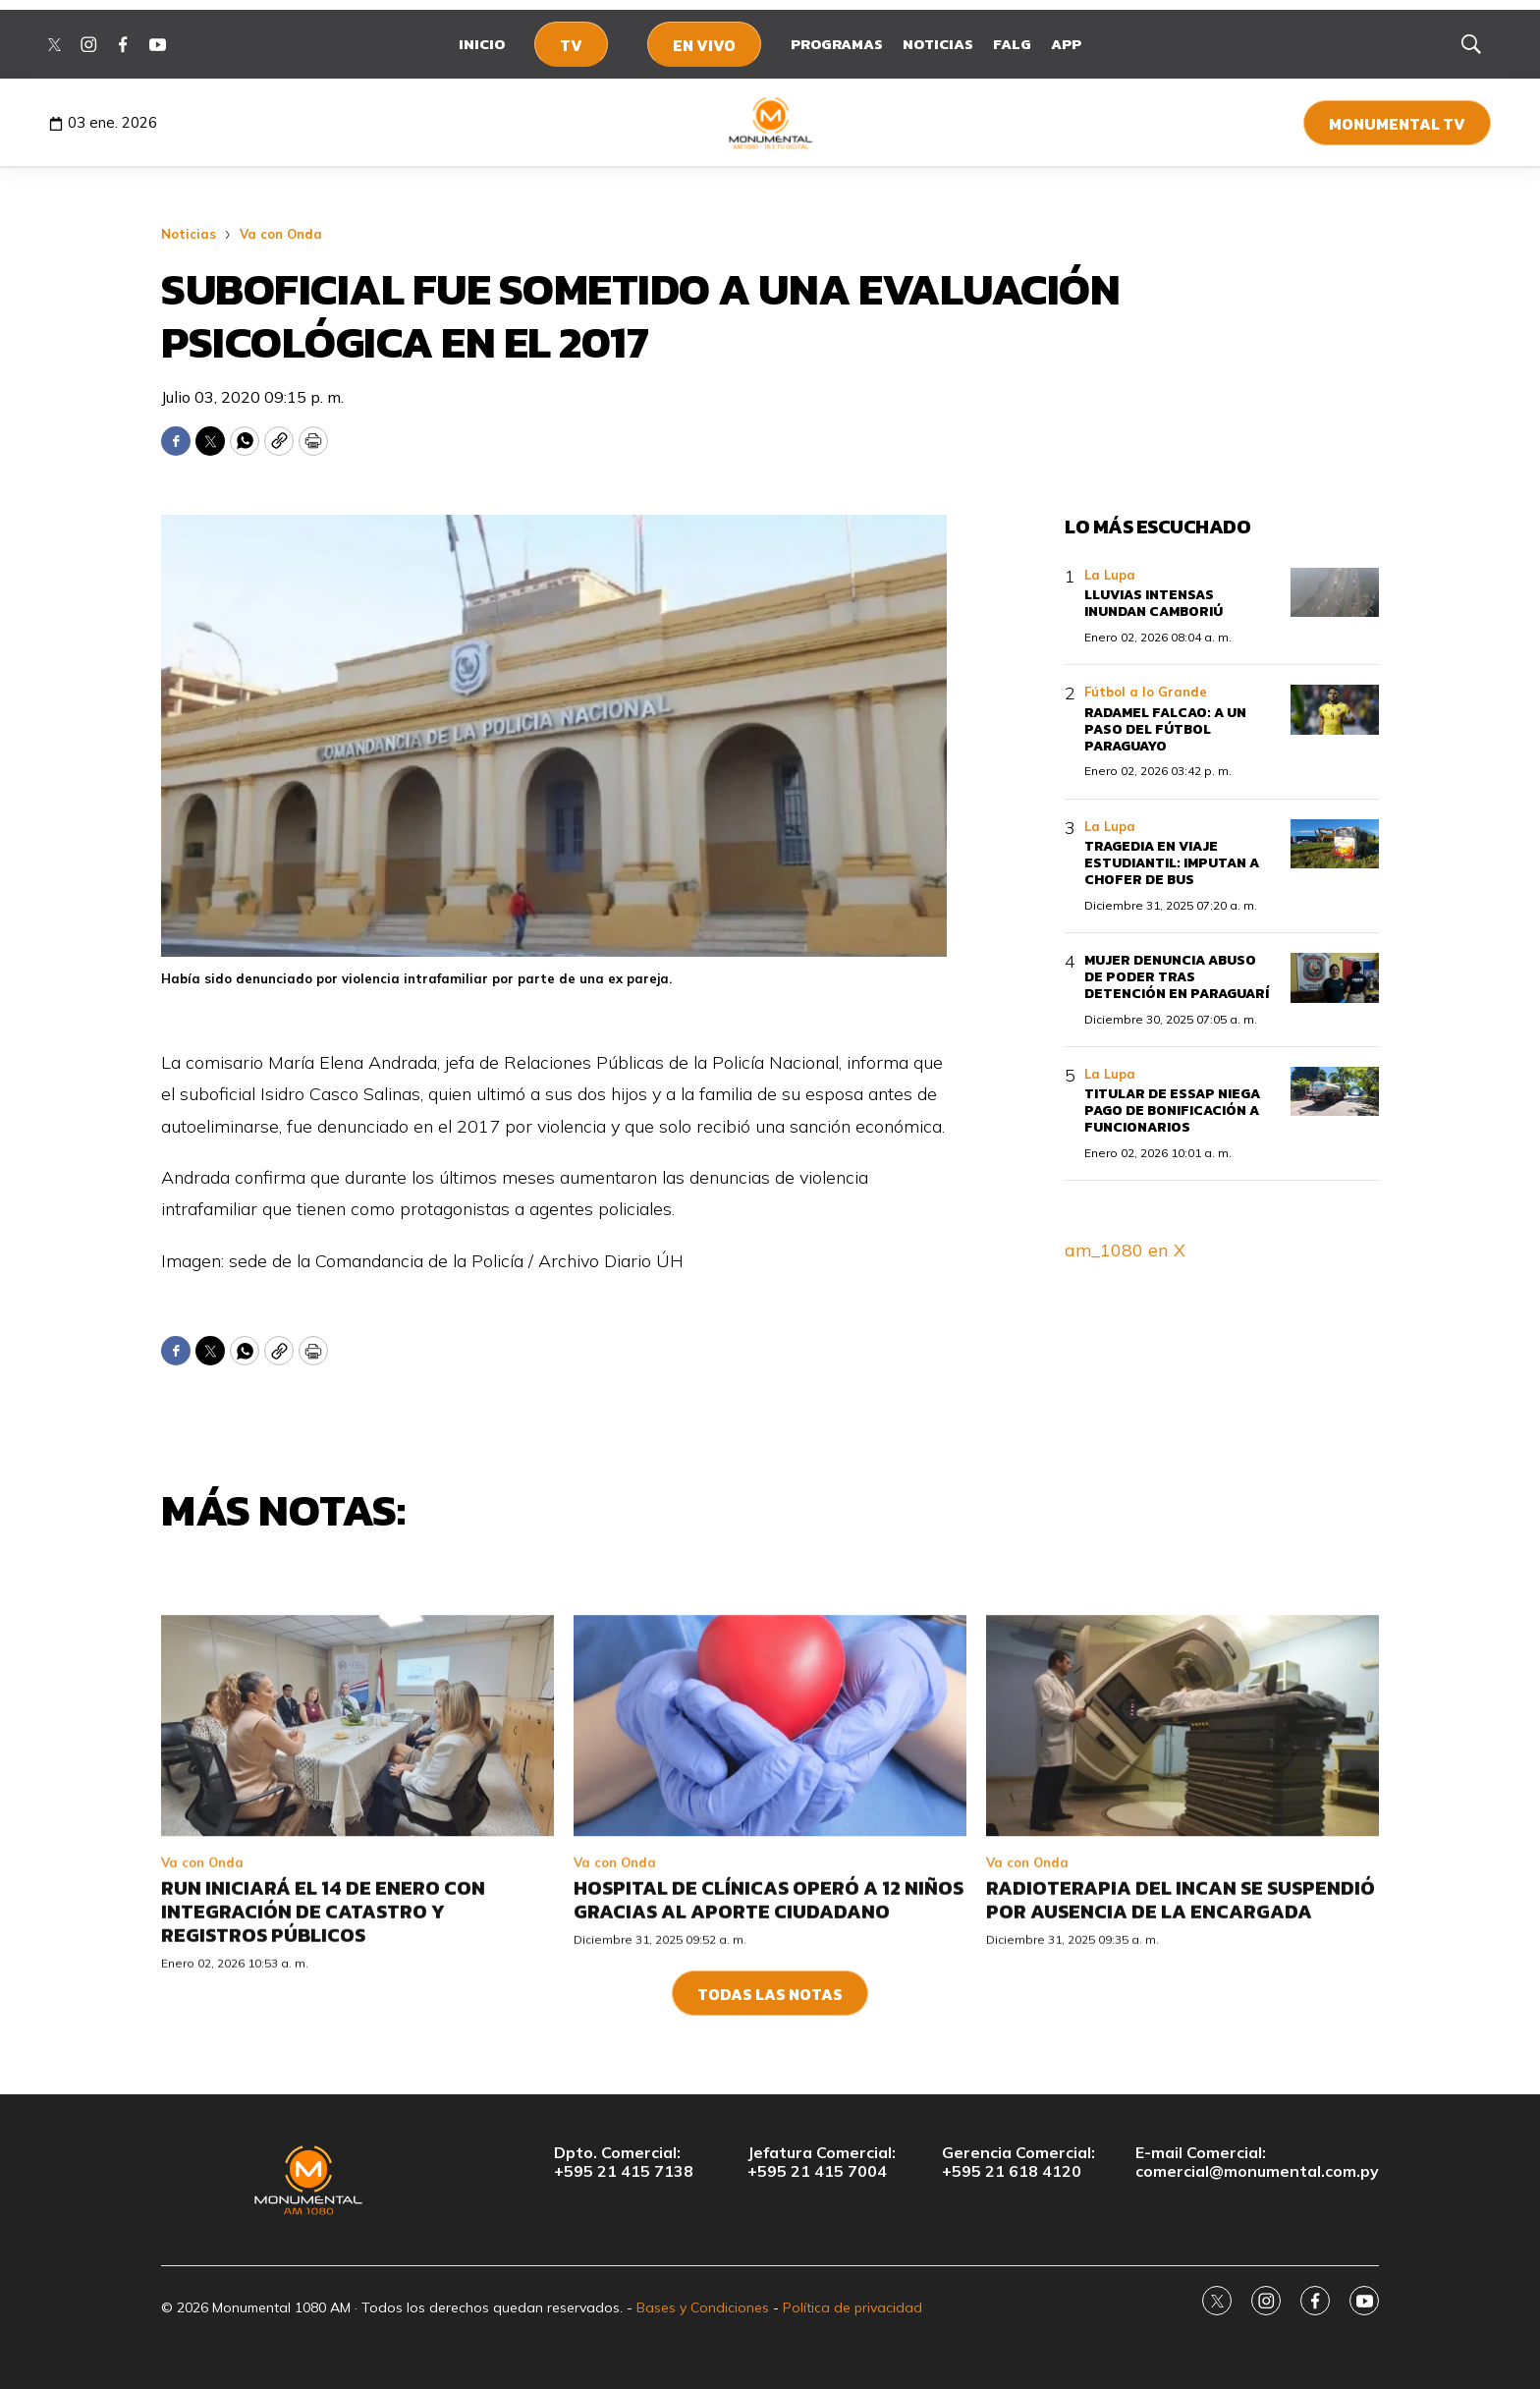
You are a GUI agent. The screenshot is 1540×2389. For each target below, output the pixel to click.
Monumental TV (1397, 124)
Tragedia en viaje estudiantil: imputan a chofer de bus (1171, 863)
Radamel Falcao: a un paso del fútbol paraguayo (1165, 729)
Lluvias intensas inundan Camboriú (1153, 603)
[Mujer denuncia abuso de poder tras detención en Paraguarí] (1335, 978)
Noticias (938, 43)
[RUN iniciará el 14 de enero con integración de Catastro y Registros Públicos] (357, 1886)
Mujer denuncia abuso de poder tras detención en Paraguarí (1176, 977)
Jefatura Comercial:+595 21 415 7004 (821, 2162)
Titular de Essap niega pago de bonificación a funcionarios (1172, 1110)
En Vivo (704, 45)
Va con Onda (281, 234)
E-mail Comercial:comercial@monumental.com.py (1257, 2162)
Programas (837, 43)
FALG (1012, 43)
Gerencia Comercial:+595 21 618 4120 (1018, 2162)
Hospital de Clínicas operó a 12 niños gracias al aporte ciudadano (768, 2059)
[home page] (770, 122)
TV (571, 45)
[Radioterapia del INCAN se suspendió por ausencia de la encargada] (1182, 1886)
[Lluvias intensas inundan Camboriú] (1335, 593)
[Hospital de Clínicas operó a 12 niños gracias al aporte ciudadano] (770, 1886)
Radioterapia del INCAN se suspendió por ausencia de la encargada (1180, 2059)
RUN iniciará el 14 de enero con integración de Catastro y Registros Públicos (323, 2071)
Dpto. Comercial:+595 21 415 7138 (623, 2162)
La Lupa (1109, 575)
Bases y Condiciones (702, 2307)
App (1066, 43)
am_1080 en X (1125, 1250)
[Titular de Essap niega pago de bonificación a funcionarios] (1335, 1092)
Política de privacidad (852, 2307)
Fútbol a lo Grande (1145, 691)
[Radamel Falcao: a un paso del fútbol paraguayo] (1335, 710)
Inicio (482, 43)
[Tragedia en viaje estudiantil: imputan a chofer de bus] (1335, 844)
